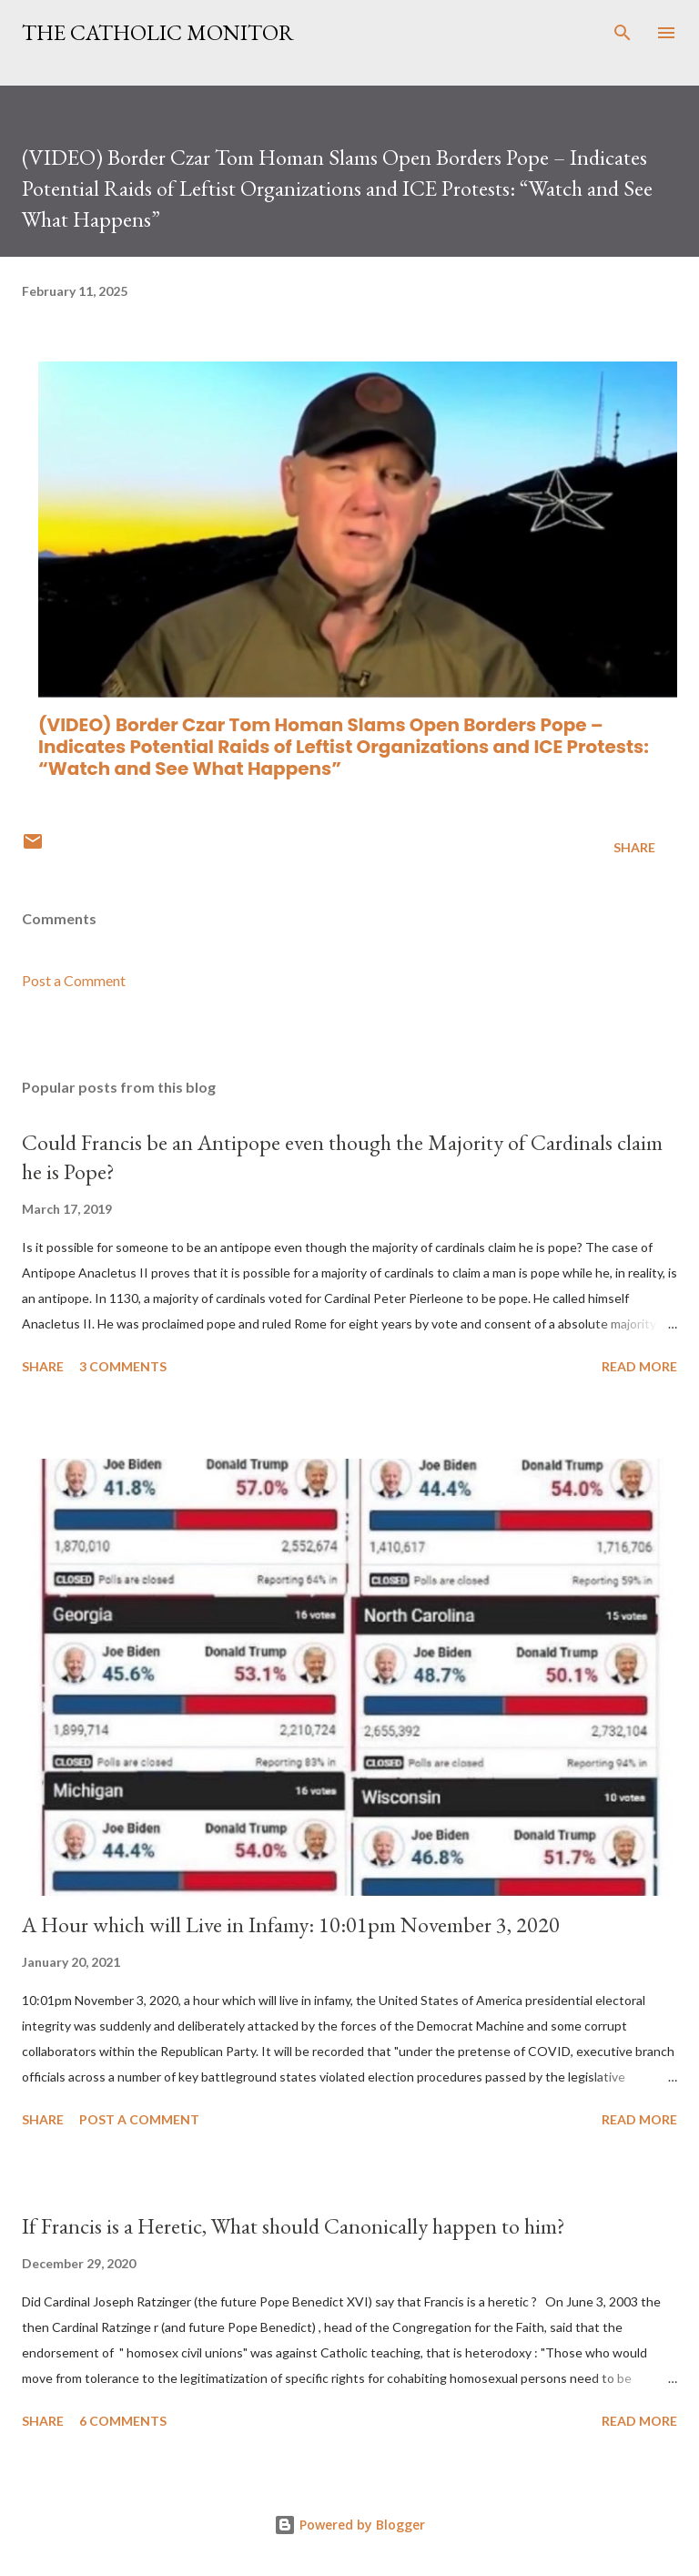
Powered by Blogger (349, 2524)
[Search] (622, 33)
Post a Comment (74, 980)
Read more (639, 1366)
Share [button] (634, 847)
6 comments (123, 2420)
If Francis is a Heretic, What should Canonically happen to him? (293, 2226)
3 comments (123, 1366)
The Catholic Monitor (158, 32)
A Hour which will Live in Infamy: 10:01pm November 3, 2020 (291, 1924)
